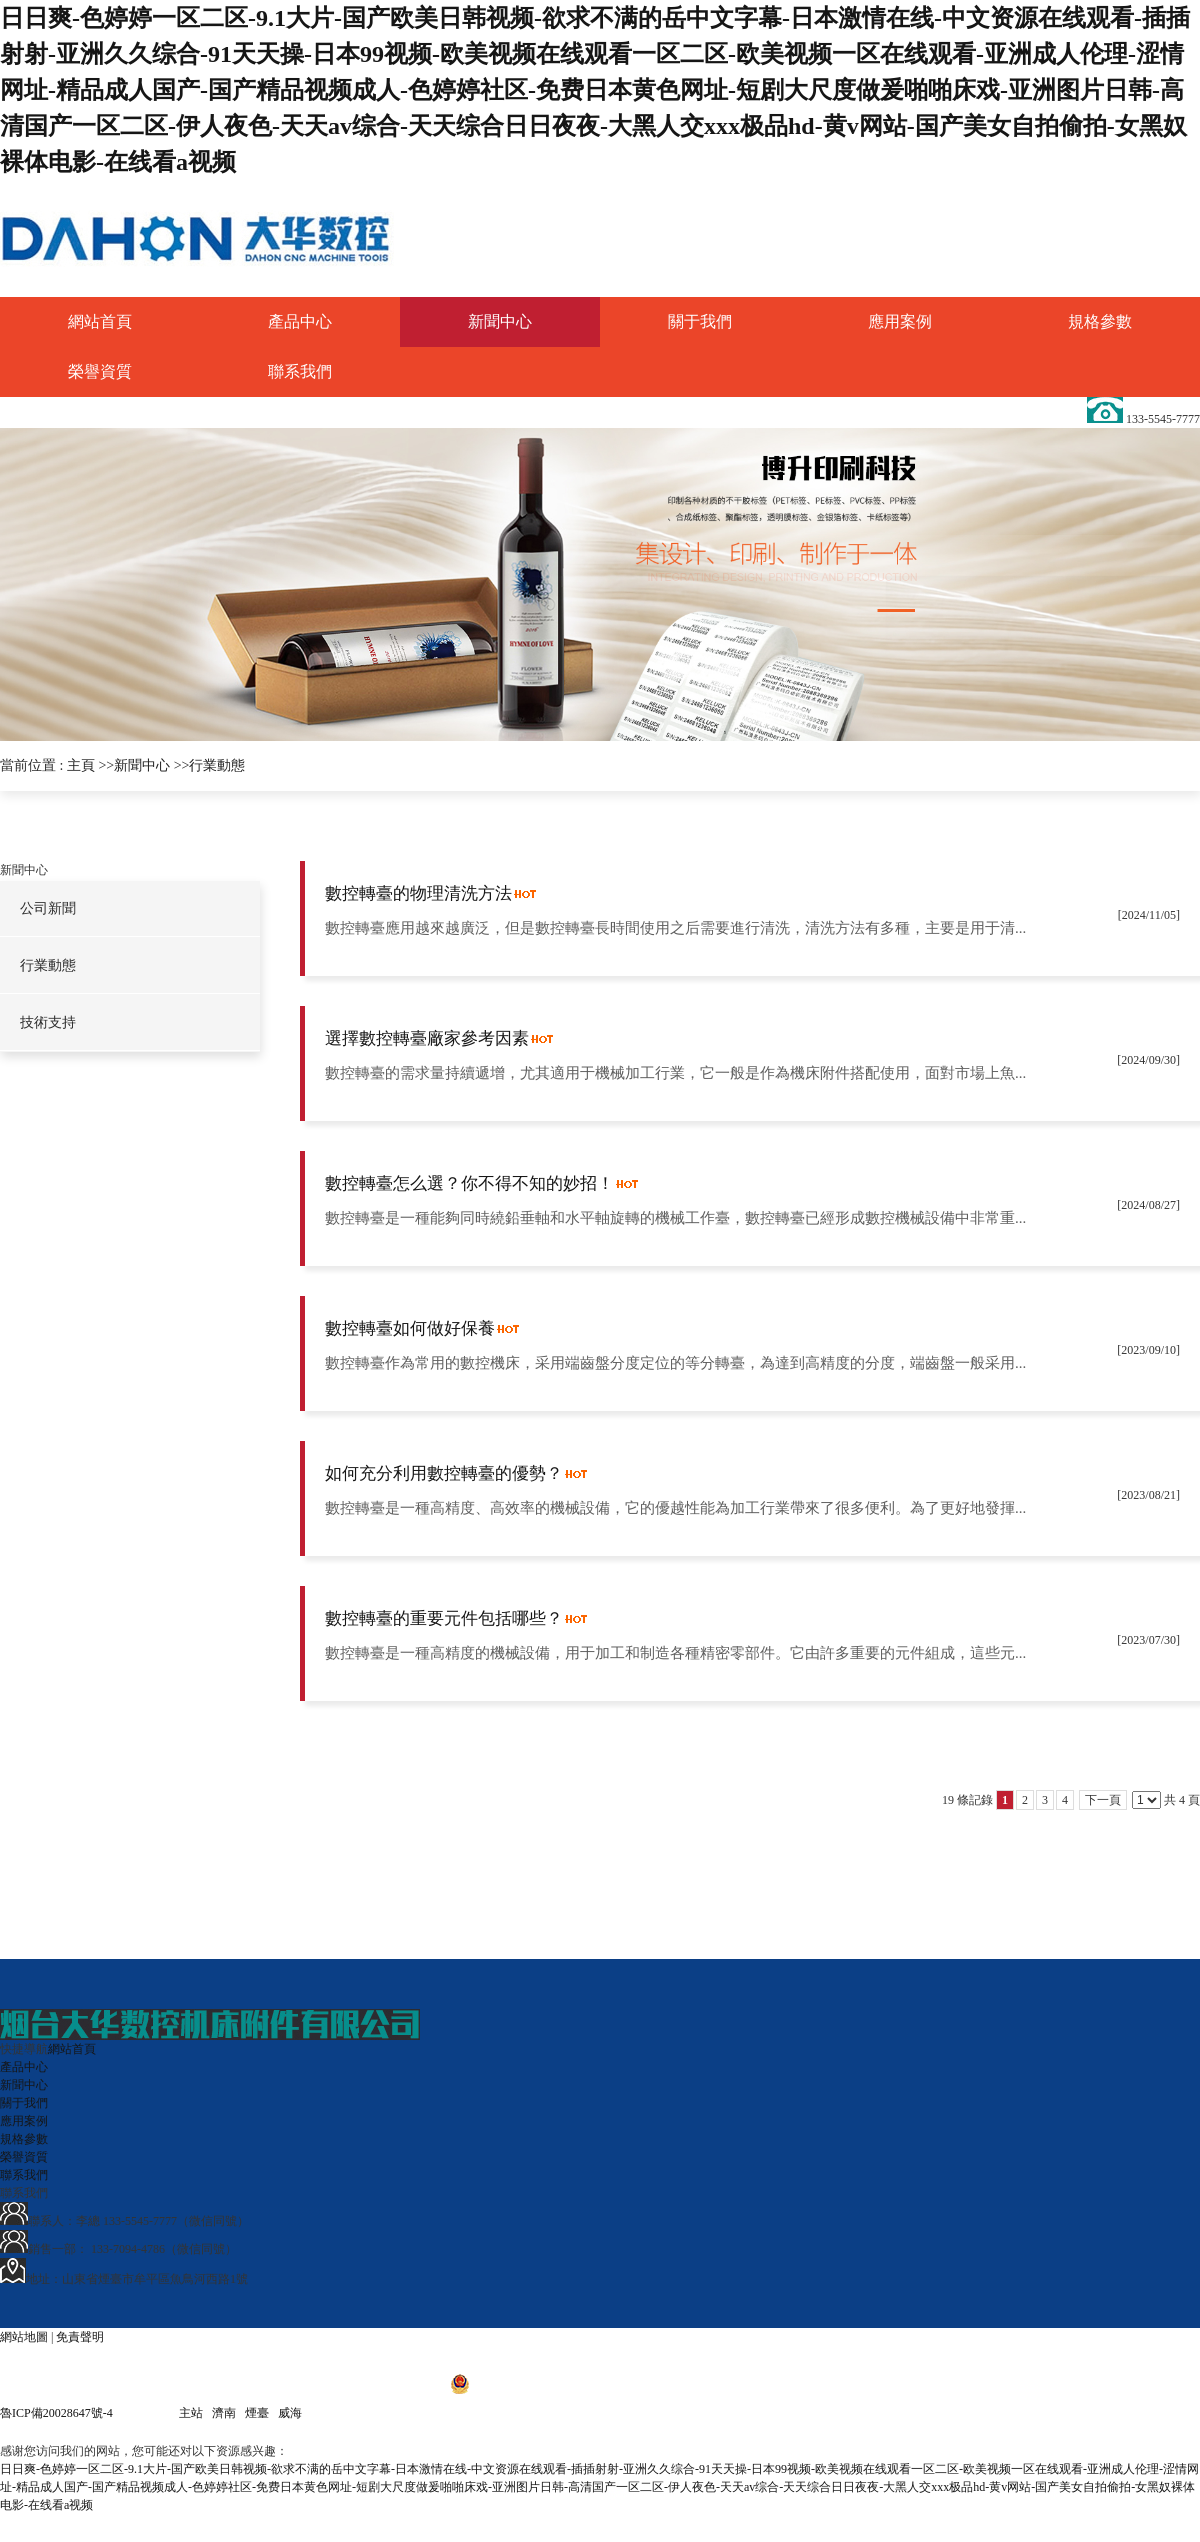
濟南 (224, 2413)
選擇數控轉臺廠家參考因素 (427, 1038)
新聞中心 (142, 765)
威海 (290, 2413)
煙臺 (257, 2413)
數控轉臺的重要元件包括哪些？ (444, 1618)
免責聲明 (80, 2337)
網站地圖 (24, 2337)
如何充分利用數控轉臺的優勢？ (444, 1473)
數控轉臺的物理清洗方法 (418, 893)
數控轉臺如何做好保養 (410, 1328)
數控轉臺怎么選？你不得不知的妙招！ (469, 1183)
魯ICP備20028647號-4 (58, 2413)
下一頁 (1103, 1800)
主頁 (81, 765)
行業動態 (217, 765)
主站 (191, 2413)
